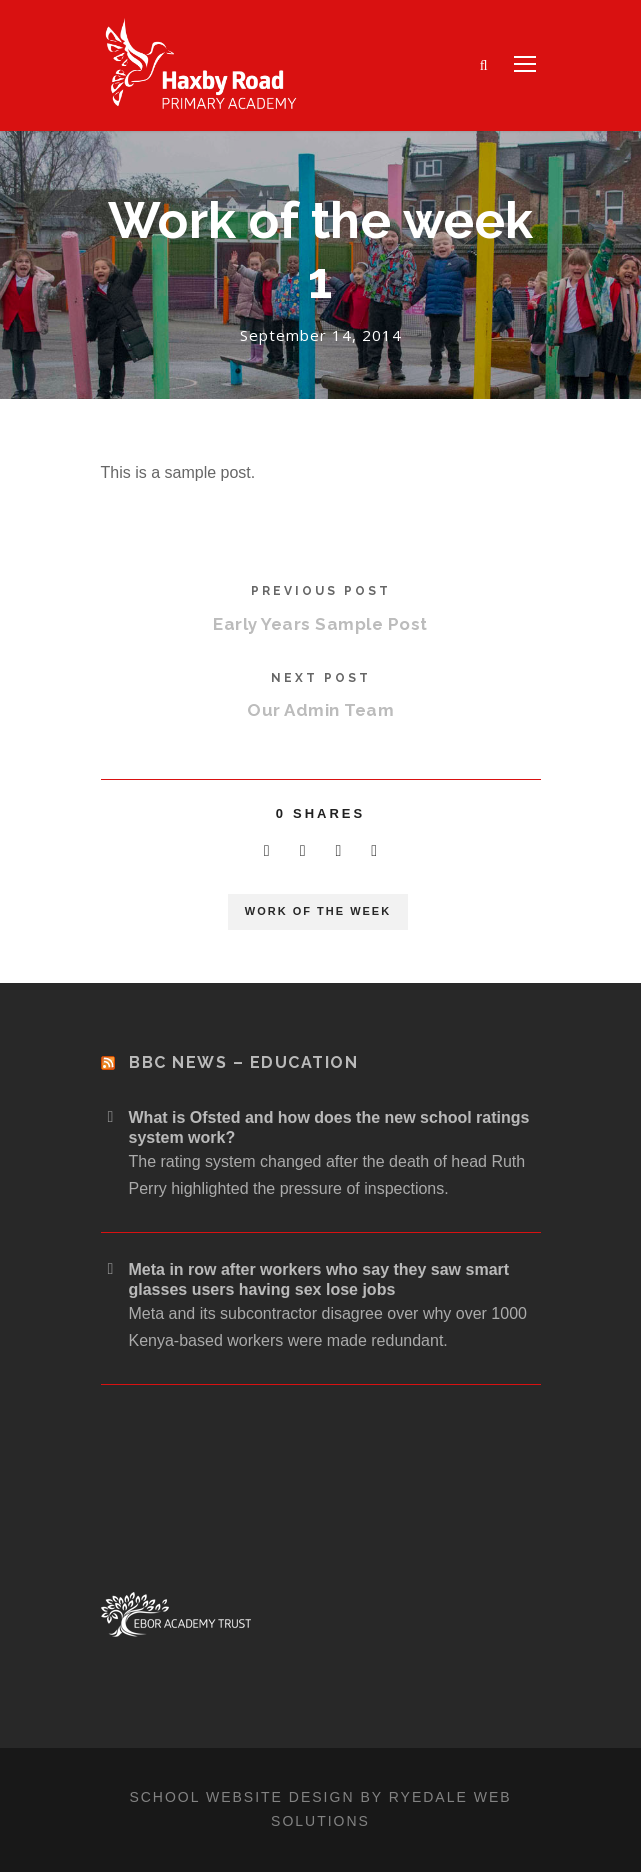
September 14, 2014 (321, 335)
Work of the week (318, 911)
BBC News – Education (243, 1062)
